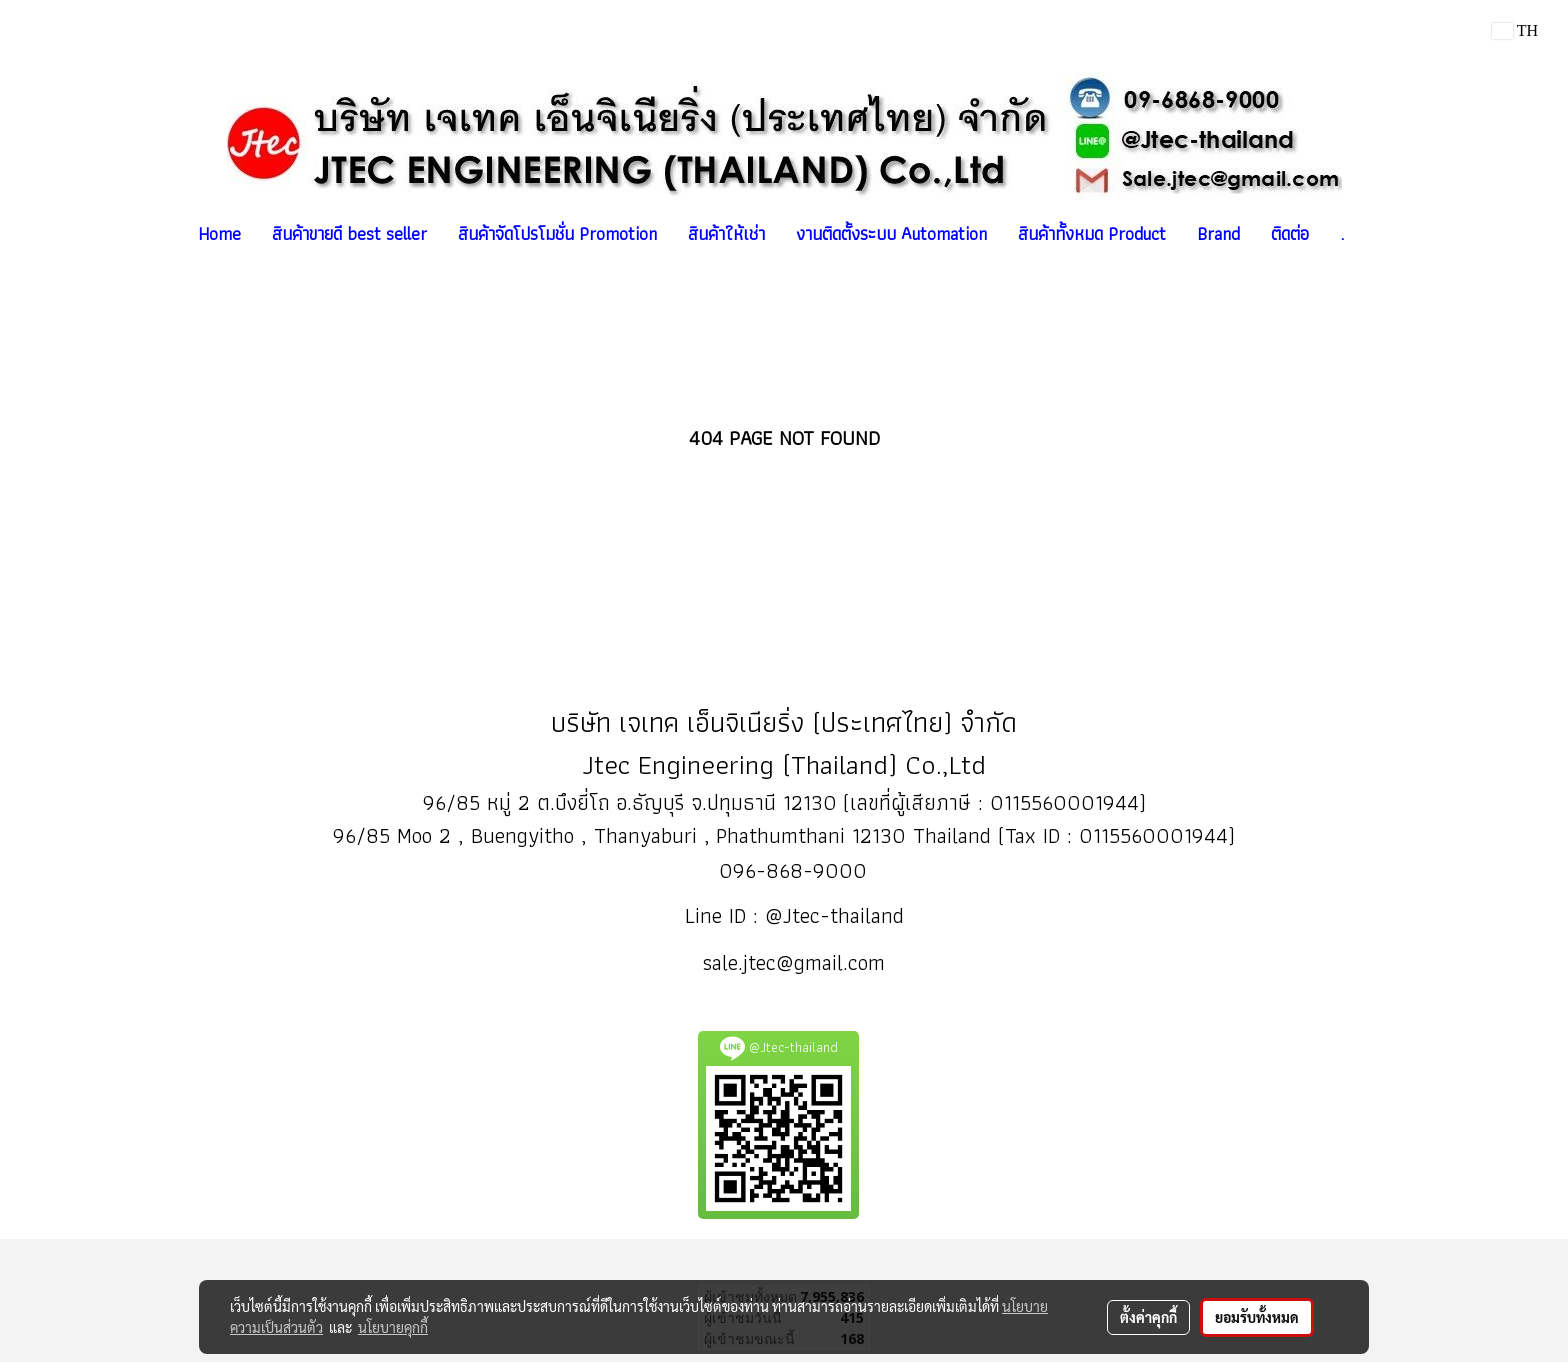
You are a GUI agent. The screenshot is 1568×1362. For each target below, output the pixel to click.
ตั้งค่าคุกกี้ (1148, 1317)
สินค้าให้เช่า (726, 233)
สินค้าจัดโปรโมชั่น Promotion (557, 233)
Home (219, 233)
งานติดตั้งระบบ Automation (891, 233)
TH (1515, 30)
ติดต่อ (1290, 233)
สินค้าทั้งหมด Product (1092, 233)
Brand (1218, 233)
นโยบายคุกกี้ (393, 1327)
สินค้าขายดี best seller (349, 233)
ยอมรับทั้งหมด (1257, 1317)
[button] (1377, 234)
